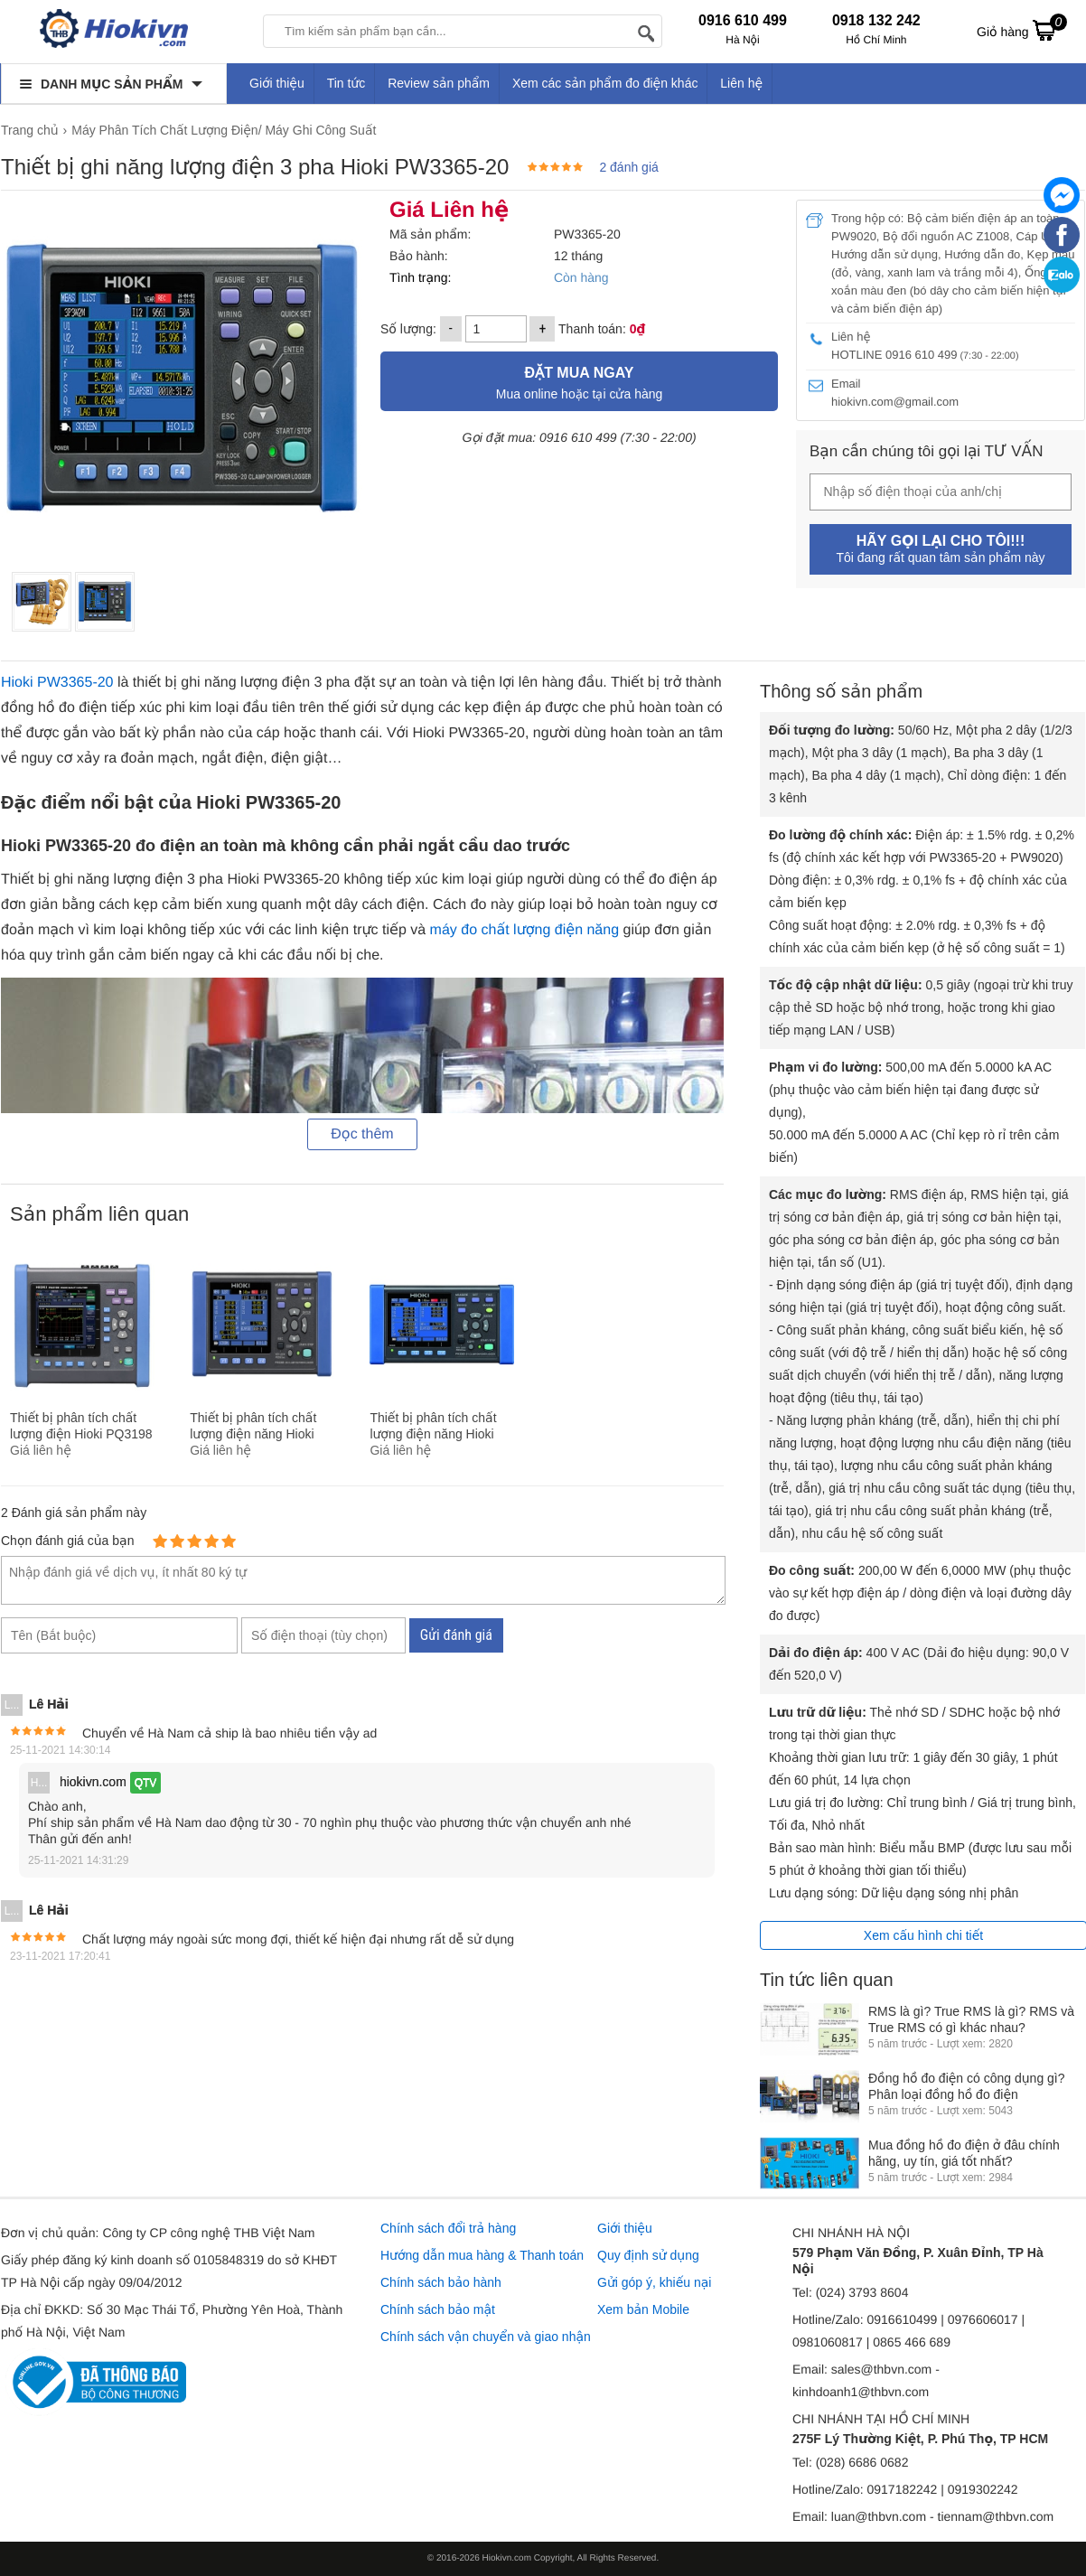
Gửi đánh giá (456, 1635)
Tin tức (346, 83)
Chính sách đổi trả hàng (448, 2228)
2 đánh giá (628, 167)
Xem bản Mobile (643, 2309)
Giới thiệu (276, 83)
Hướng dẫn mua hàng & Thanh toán (482, 2255)
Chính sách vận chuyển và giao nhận (485, 2336)
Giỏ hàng (1022, 30)
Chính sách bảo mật (437, 2309)
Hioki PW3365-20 (57, 682)
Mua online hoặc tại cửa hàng (579, 381)
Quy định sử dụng (648, 2255)
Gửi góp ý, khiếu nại (654, 2282)
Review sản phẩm (439, 83)
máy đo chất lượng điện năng (524, 930)
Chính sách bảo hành (440, 2282)
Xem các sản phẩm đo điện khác (605, 83)
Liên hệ (741, 83)
